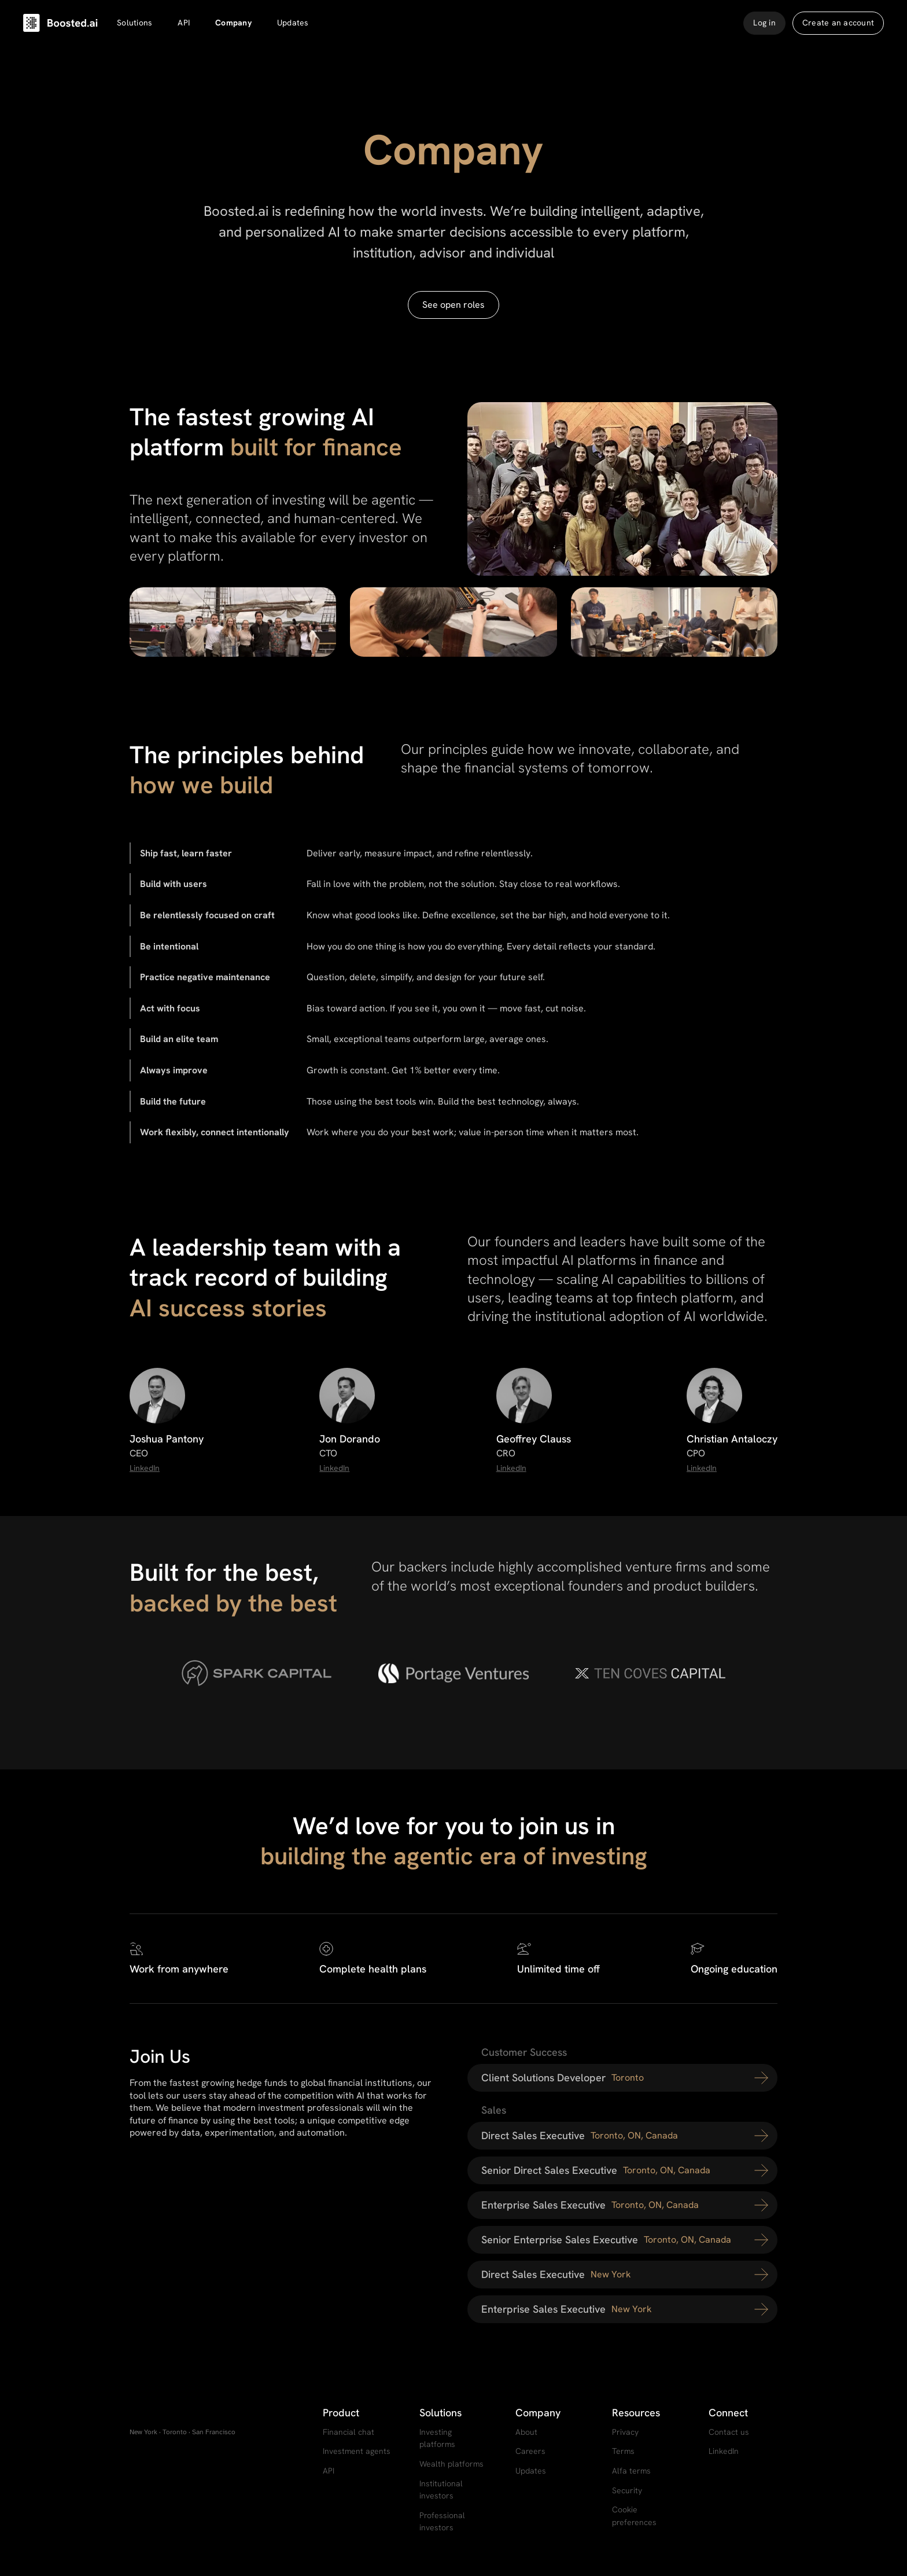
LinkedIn (145, 1468)
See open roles (453, 305)
